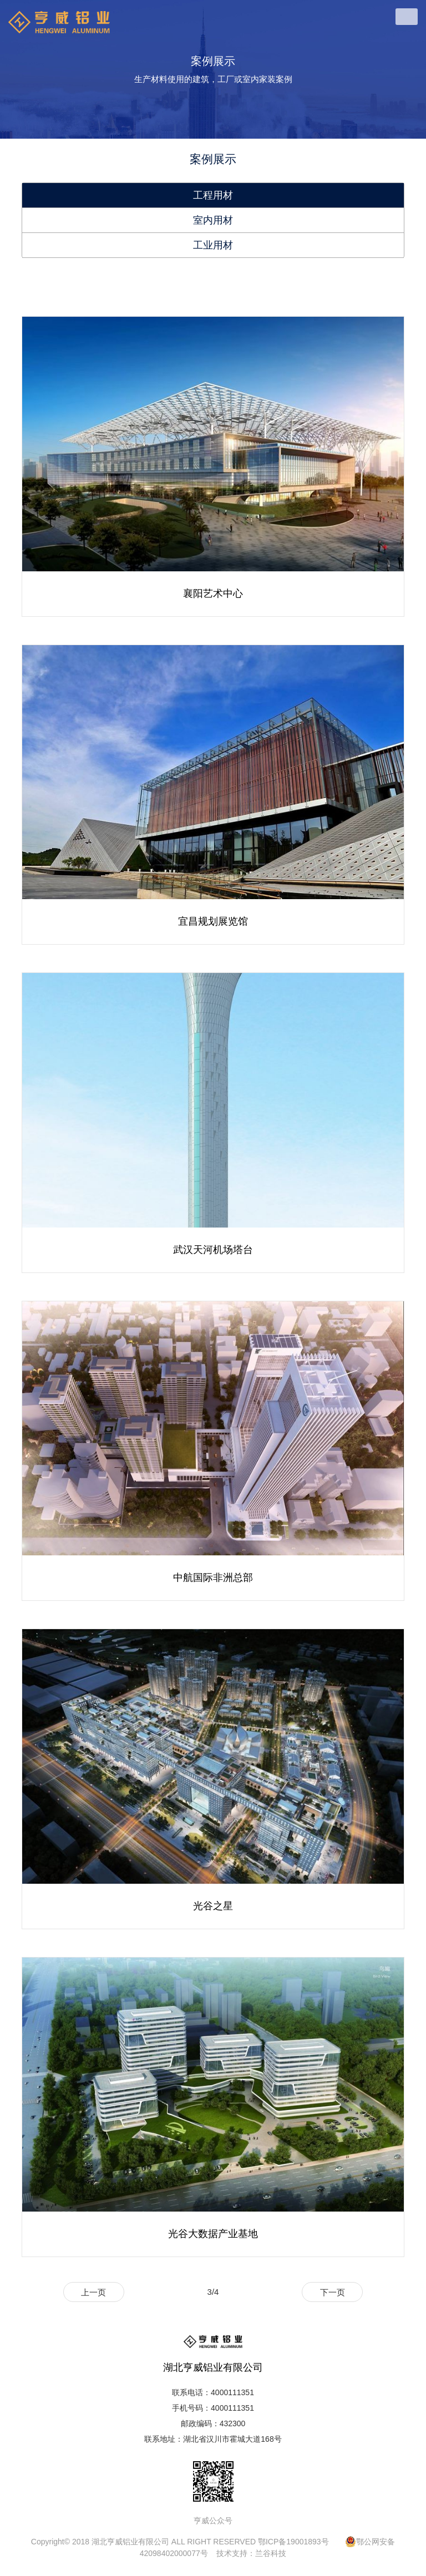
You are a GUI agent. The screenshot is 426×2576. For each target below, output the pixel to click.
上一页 (93, 2292)
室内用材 (213, 220)
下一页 (332, 2292)
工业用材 (213, 245)
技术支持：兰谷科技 (251, 2553)
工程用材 (213, 195)
